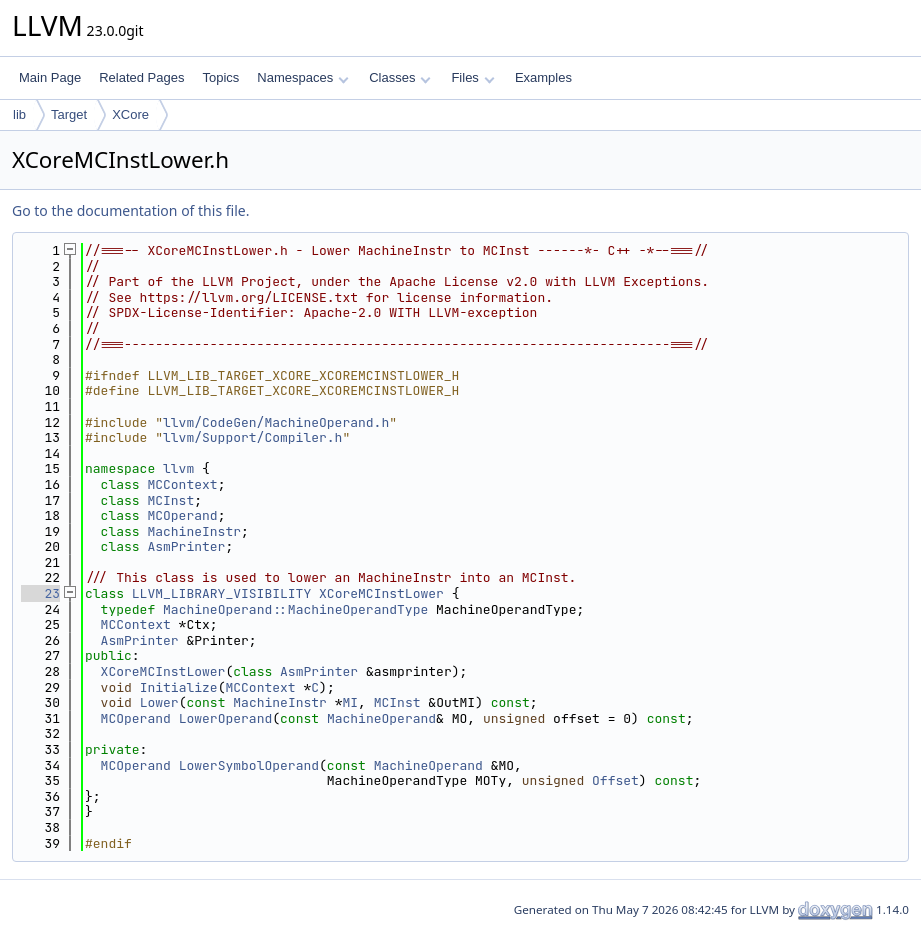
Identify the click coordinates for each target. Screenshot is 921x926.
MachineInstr (194, 531)
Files (472, 77)
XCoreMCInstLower (381, 593)
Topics (220, 77)
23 (40, 593)
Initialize (179, 687)
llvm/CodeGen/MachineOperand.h (276, 422)
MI (351, 702)
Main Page (50, 77)
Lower (159, 702)
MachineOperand (381, 718)
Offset (615, 780)
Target (69, 114)
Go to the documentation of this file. (130, 210)
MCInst (170, 500)
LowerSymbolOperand (249, 765)
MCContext (182, 484)
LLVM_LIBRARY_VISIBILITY (221, 593)
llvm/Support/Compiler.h (252, 437)
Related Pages (141, 77)
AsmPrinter (186, 546)
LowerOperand (226, 718)
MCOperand (182, 515)
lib (19, 114)
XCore (130, 114)
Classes (400, 77)
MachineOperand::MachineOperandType (295, 609)
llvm (178, 468)
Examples (543, 77)
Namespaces (302, 77)
